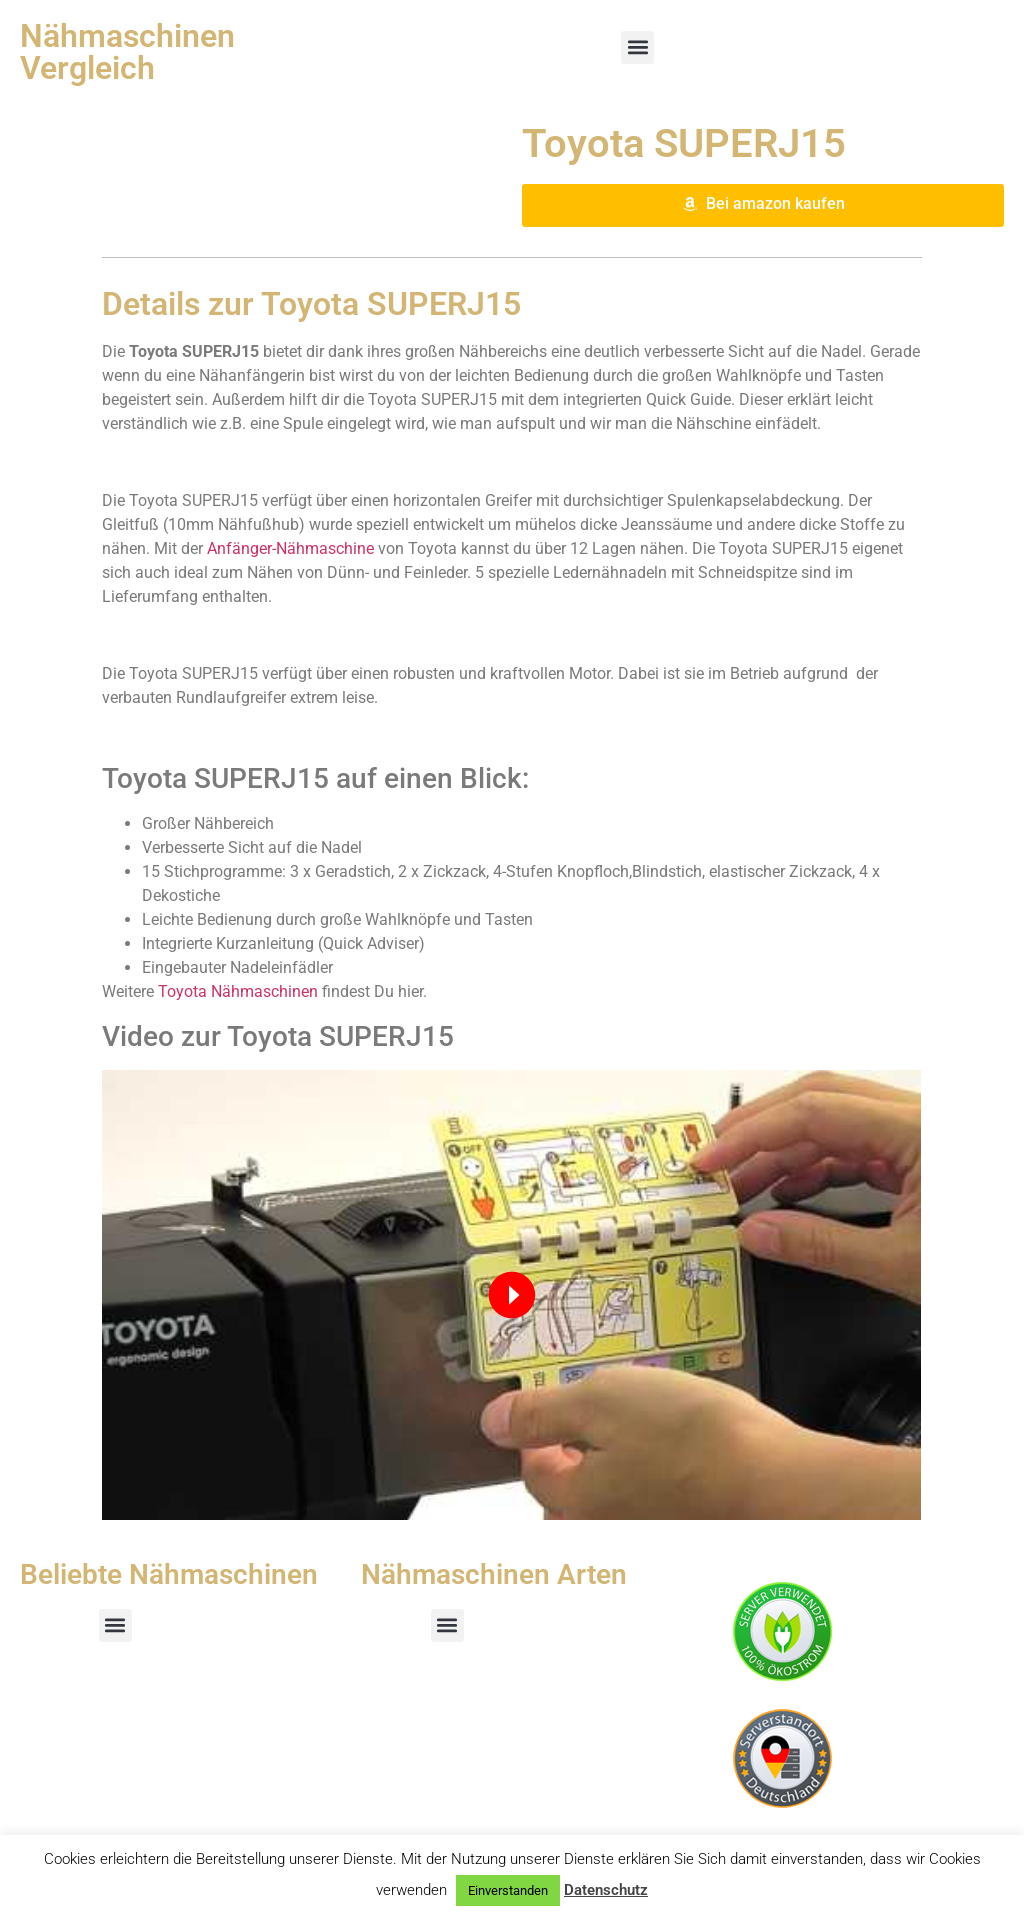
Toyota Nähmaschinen (238, 991)
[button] (637, 47)
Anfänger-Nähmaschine (290, 548)
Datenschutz (606, 1890)
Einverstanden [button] (508, 1890)
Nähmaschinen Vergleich (127, 52)
